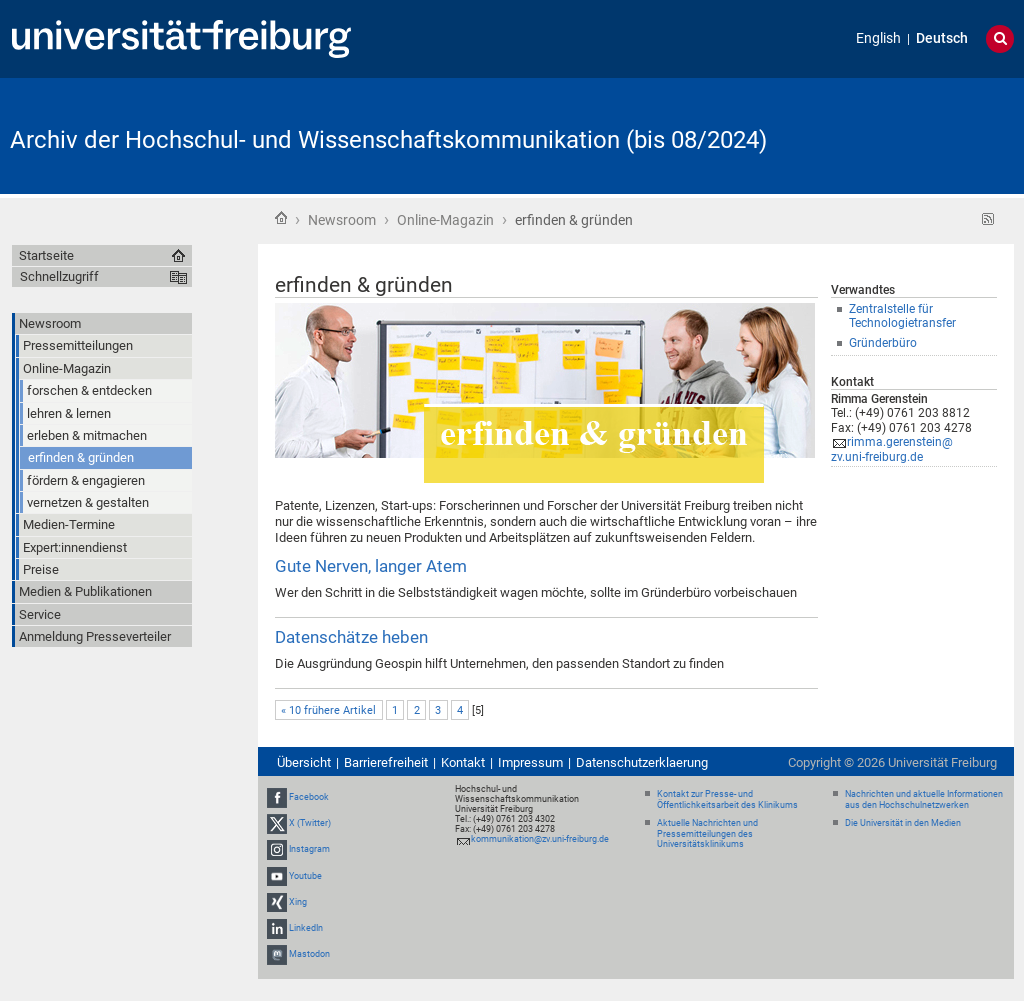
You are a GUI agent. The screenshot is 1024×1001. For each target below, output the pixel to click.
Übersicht (304, 762)
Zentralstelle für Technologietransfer (902, 316)
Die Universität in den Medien (903, 823)
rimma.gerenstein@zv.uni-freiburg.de (892, 449)
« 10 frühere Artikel (328, 710)
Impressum (530, 762)
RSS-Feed (988, 219)
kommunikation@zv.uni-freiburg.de (540, 839)
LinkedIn (306, 928)
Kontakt (463, 762)
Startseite (281, 218)
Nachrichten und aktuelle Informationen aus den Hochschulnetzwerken (924, 799)
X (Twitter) (310, 823)
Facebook (309, 797)
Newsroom (342, 220)
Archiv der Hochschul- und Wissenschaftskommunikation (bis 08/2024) (388, 140)
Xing (298, 902)
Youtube (305, 876)
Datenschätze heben (351, 637)
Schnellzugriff (59, 276)
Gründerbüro (883, 343)
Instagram (309, 850)
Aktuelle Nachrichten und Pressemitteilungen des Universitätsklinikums (707, 834)
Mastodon (309, 954)
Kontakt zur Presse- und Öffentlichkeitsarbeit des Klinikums (727, 799)
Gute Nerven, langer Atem (371, 566)
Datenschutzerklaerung (642, 762)
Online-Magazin (445, 220)
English (878, 38)
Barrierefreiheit (386, 762)
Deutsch (942, 38)
